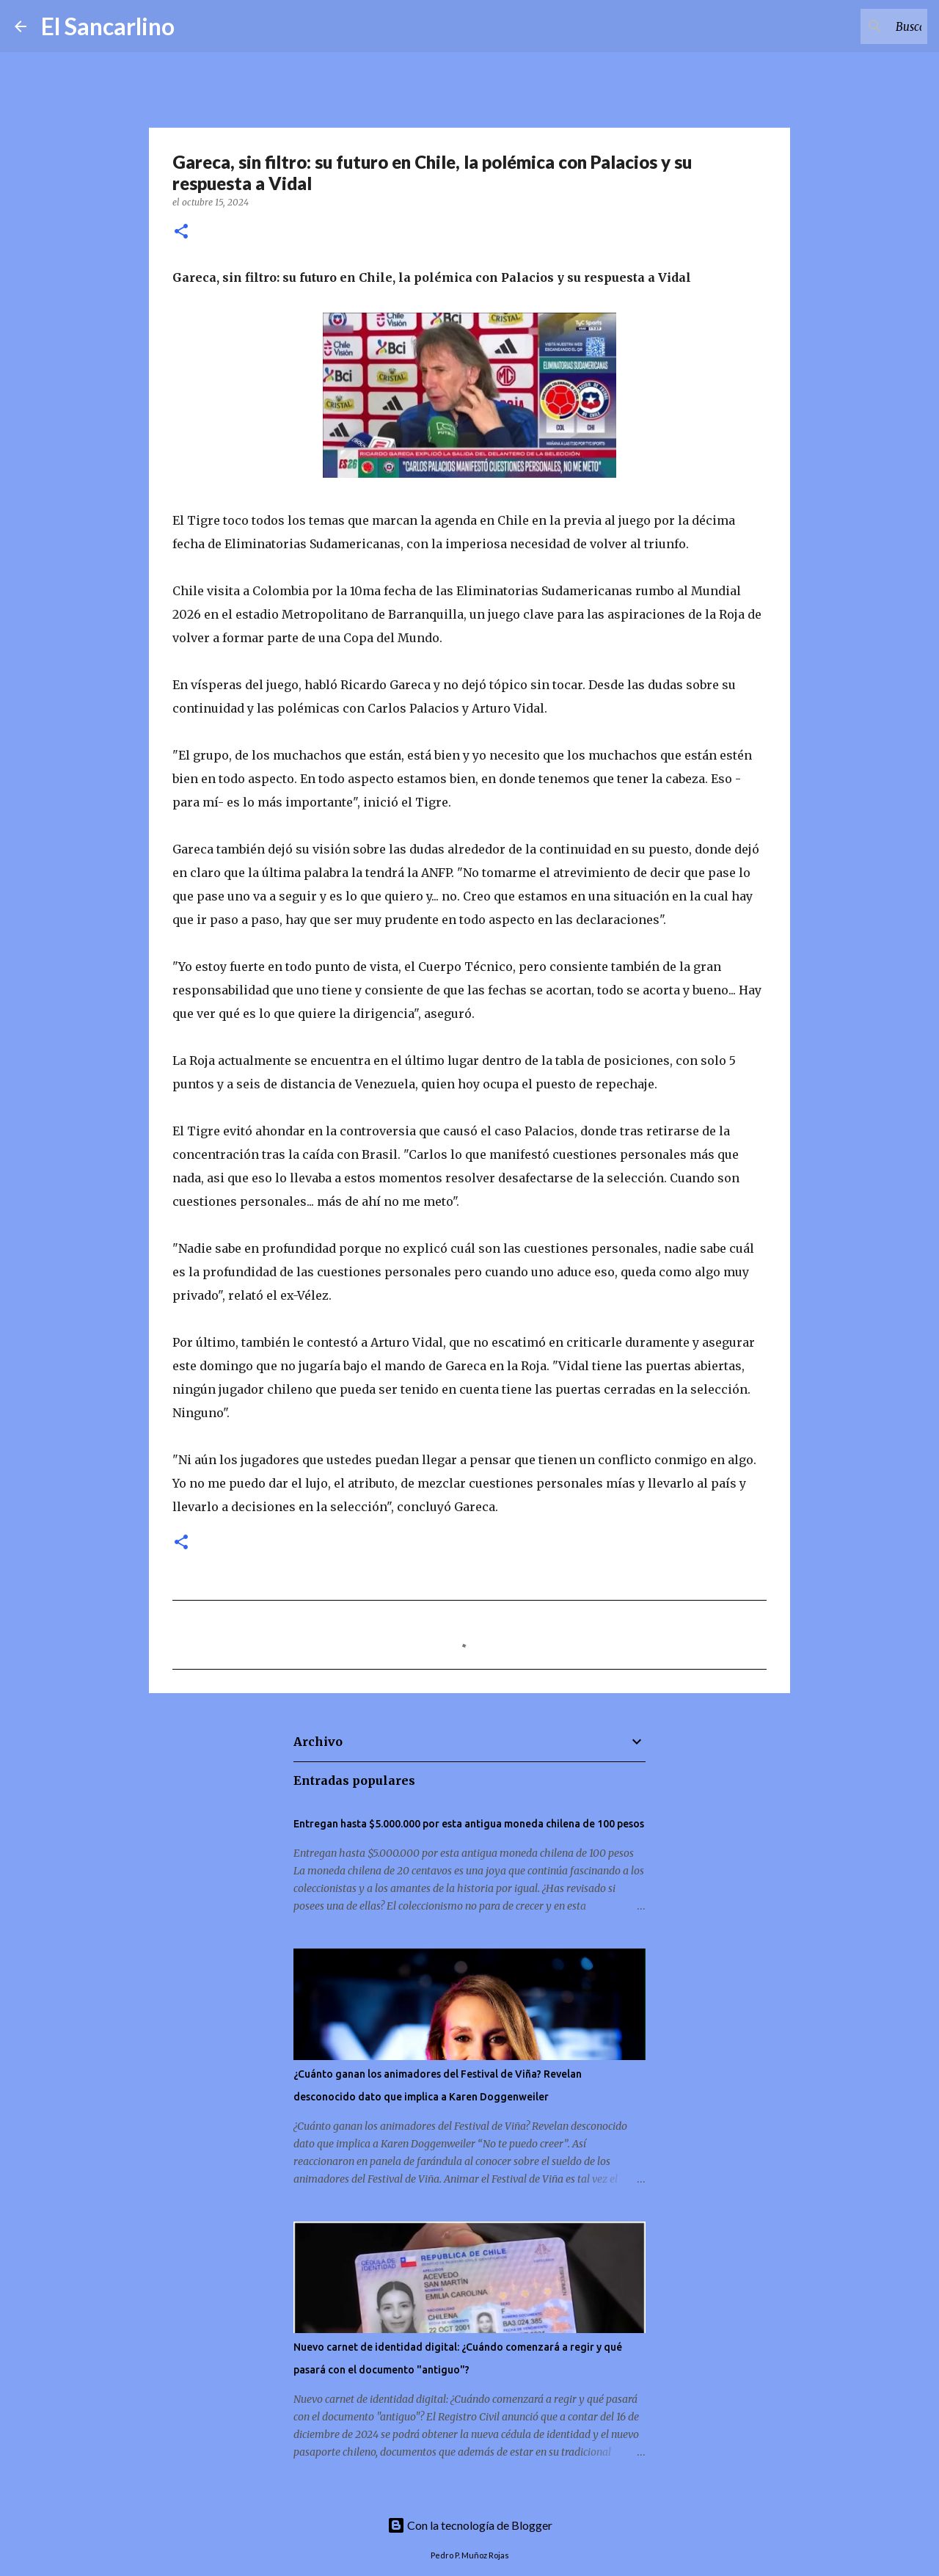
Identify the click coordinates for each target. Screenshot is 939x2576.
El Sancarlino (108, 26)
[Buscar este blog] (850, 26)
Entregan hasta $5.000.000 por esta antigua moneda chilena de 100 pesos (468, 1824)
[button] (181, 232)
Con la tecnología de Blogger (469, 2525)
